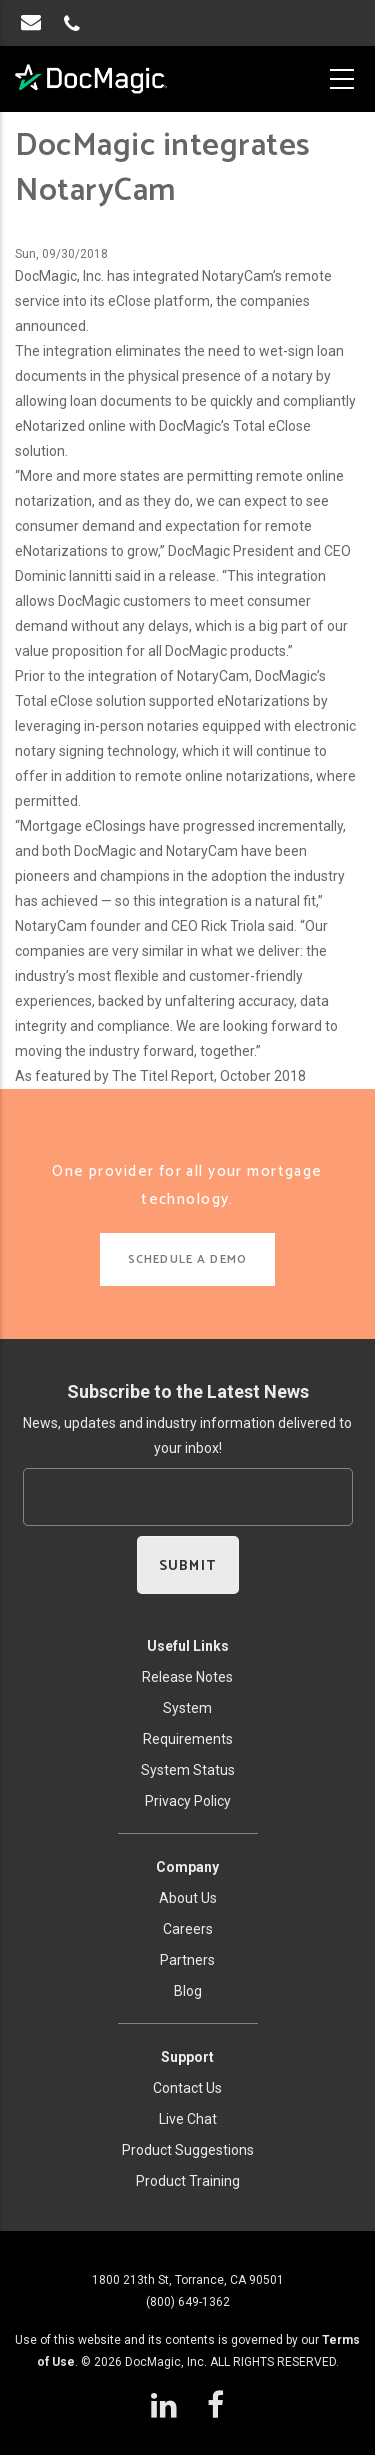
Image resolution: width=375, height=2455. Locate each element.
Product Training (188, 2181)
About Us (188, 1898)
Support (187, 2057)
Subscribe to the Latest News (188, 1391)
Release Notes (187, 1677)
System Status (188, 1770)
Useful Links (188, 1646)
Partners (187, 1960)
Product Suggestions (188, 2150)
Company (187, 1867)
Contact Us (187, 2088)
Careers (188, 1929)
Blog (188, 1991)
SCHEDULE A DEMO (187, 1259)
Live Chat (188, 2119)
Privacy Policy (188, 1801)
